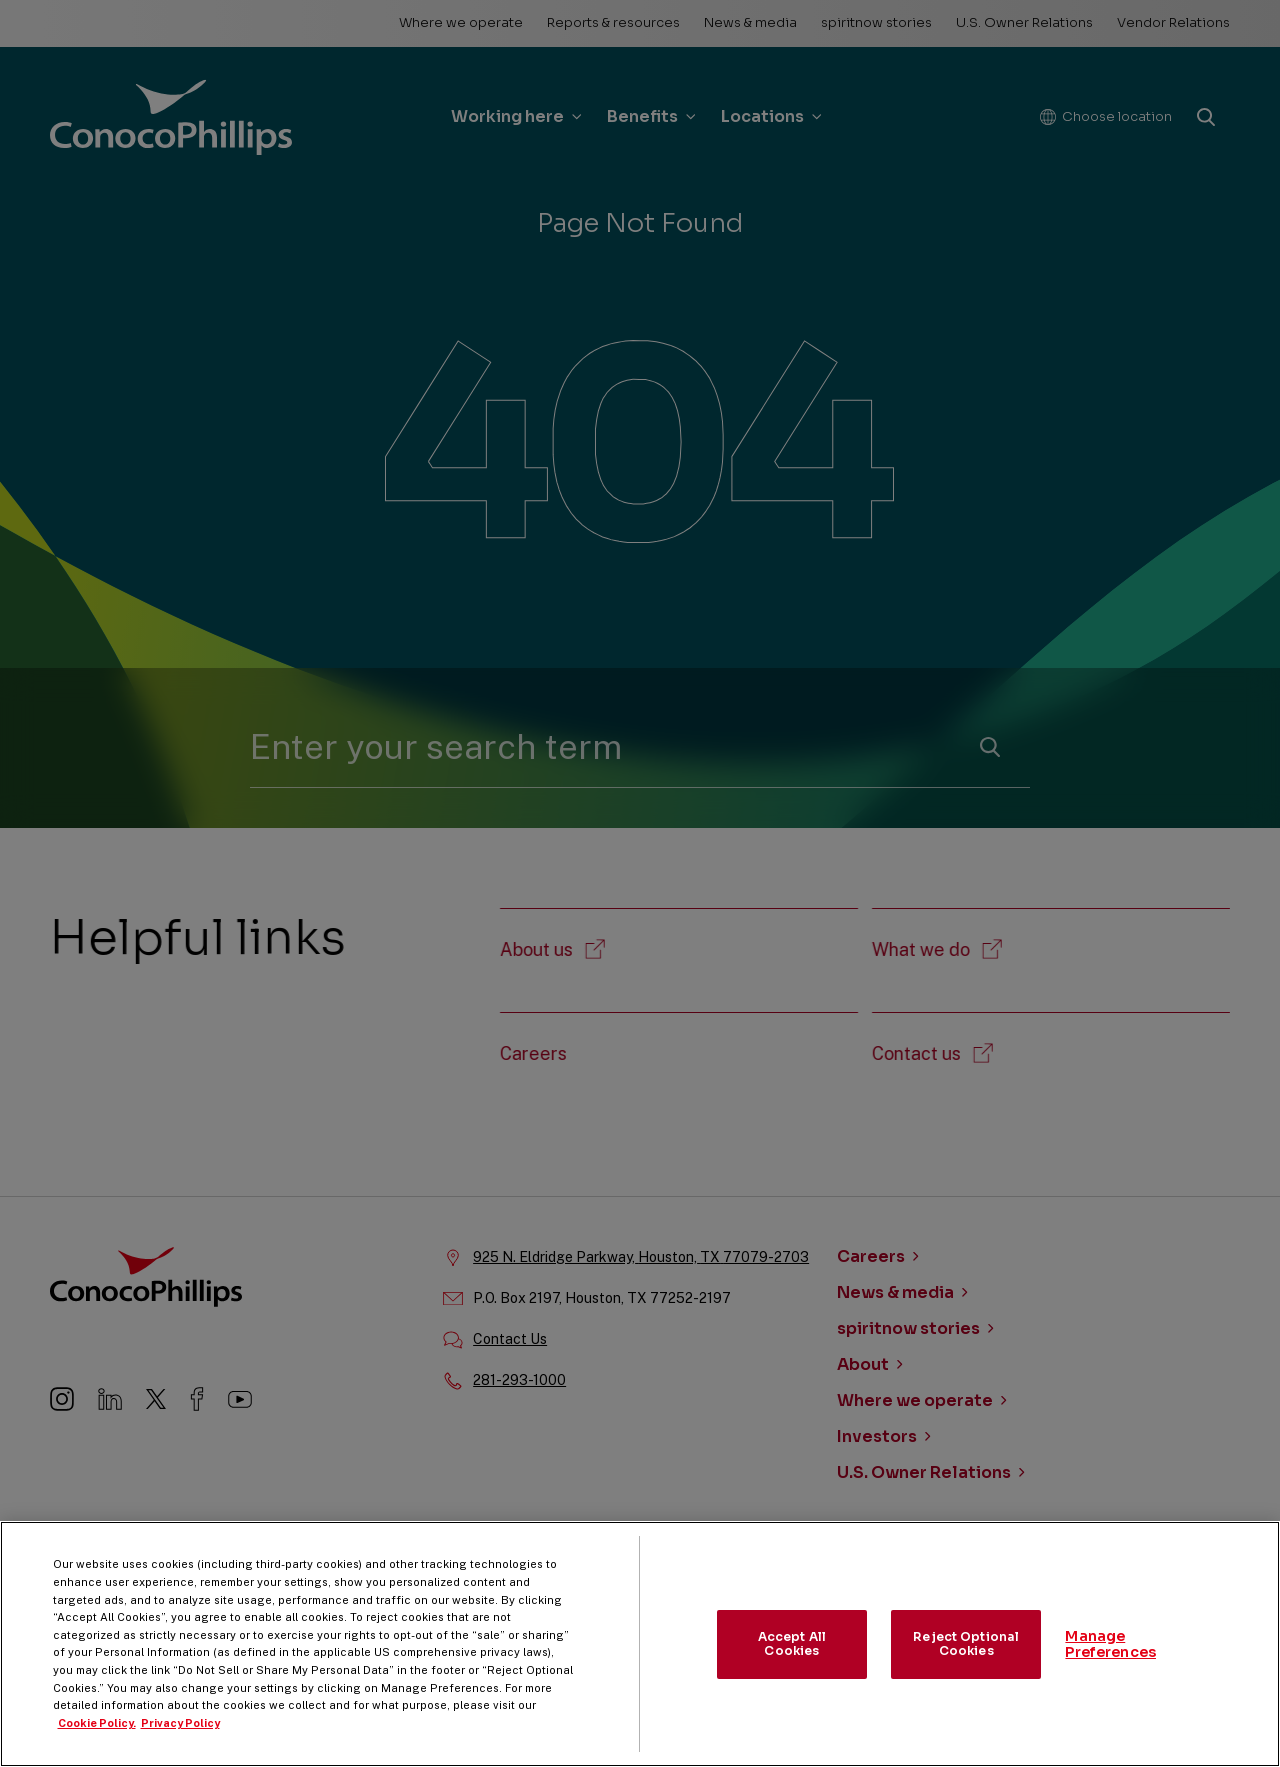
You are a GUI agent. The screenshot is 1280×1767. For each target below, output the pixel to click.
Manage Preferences (1110, 1659)
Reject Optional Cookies (966, 1658)
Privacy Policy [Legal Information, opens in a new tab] (180, 1738)
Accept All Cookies (792, 1658)
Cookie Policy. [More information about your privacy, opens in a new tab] (97, 1738)
